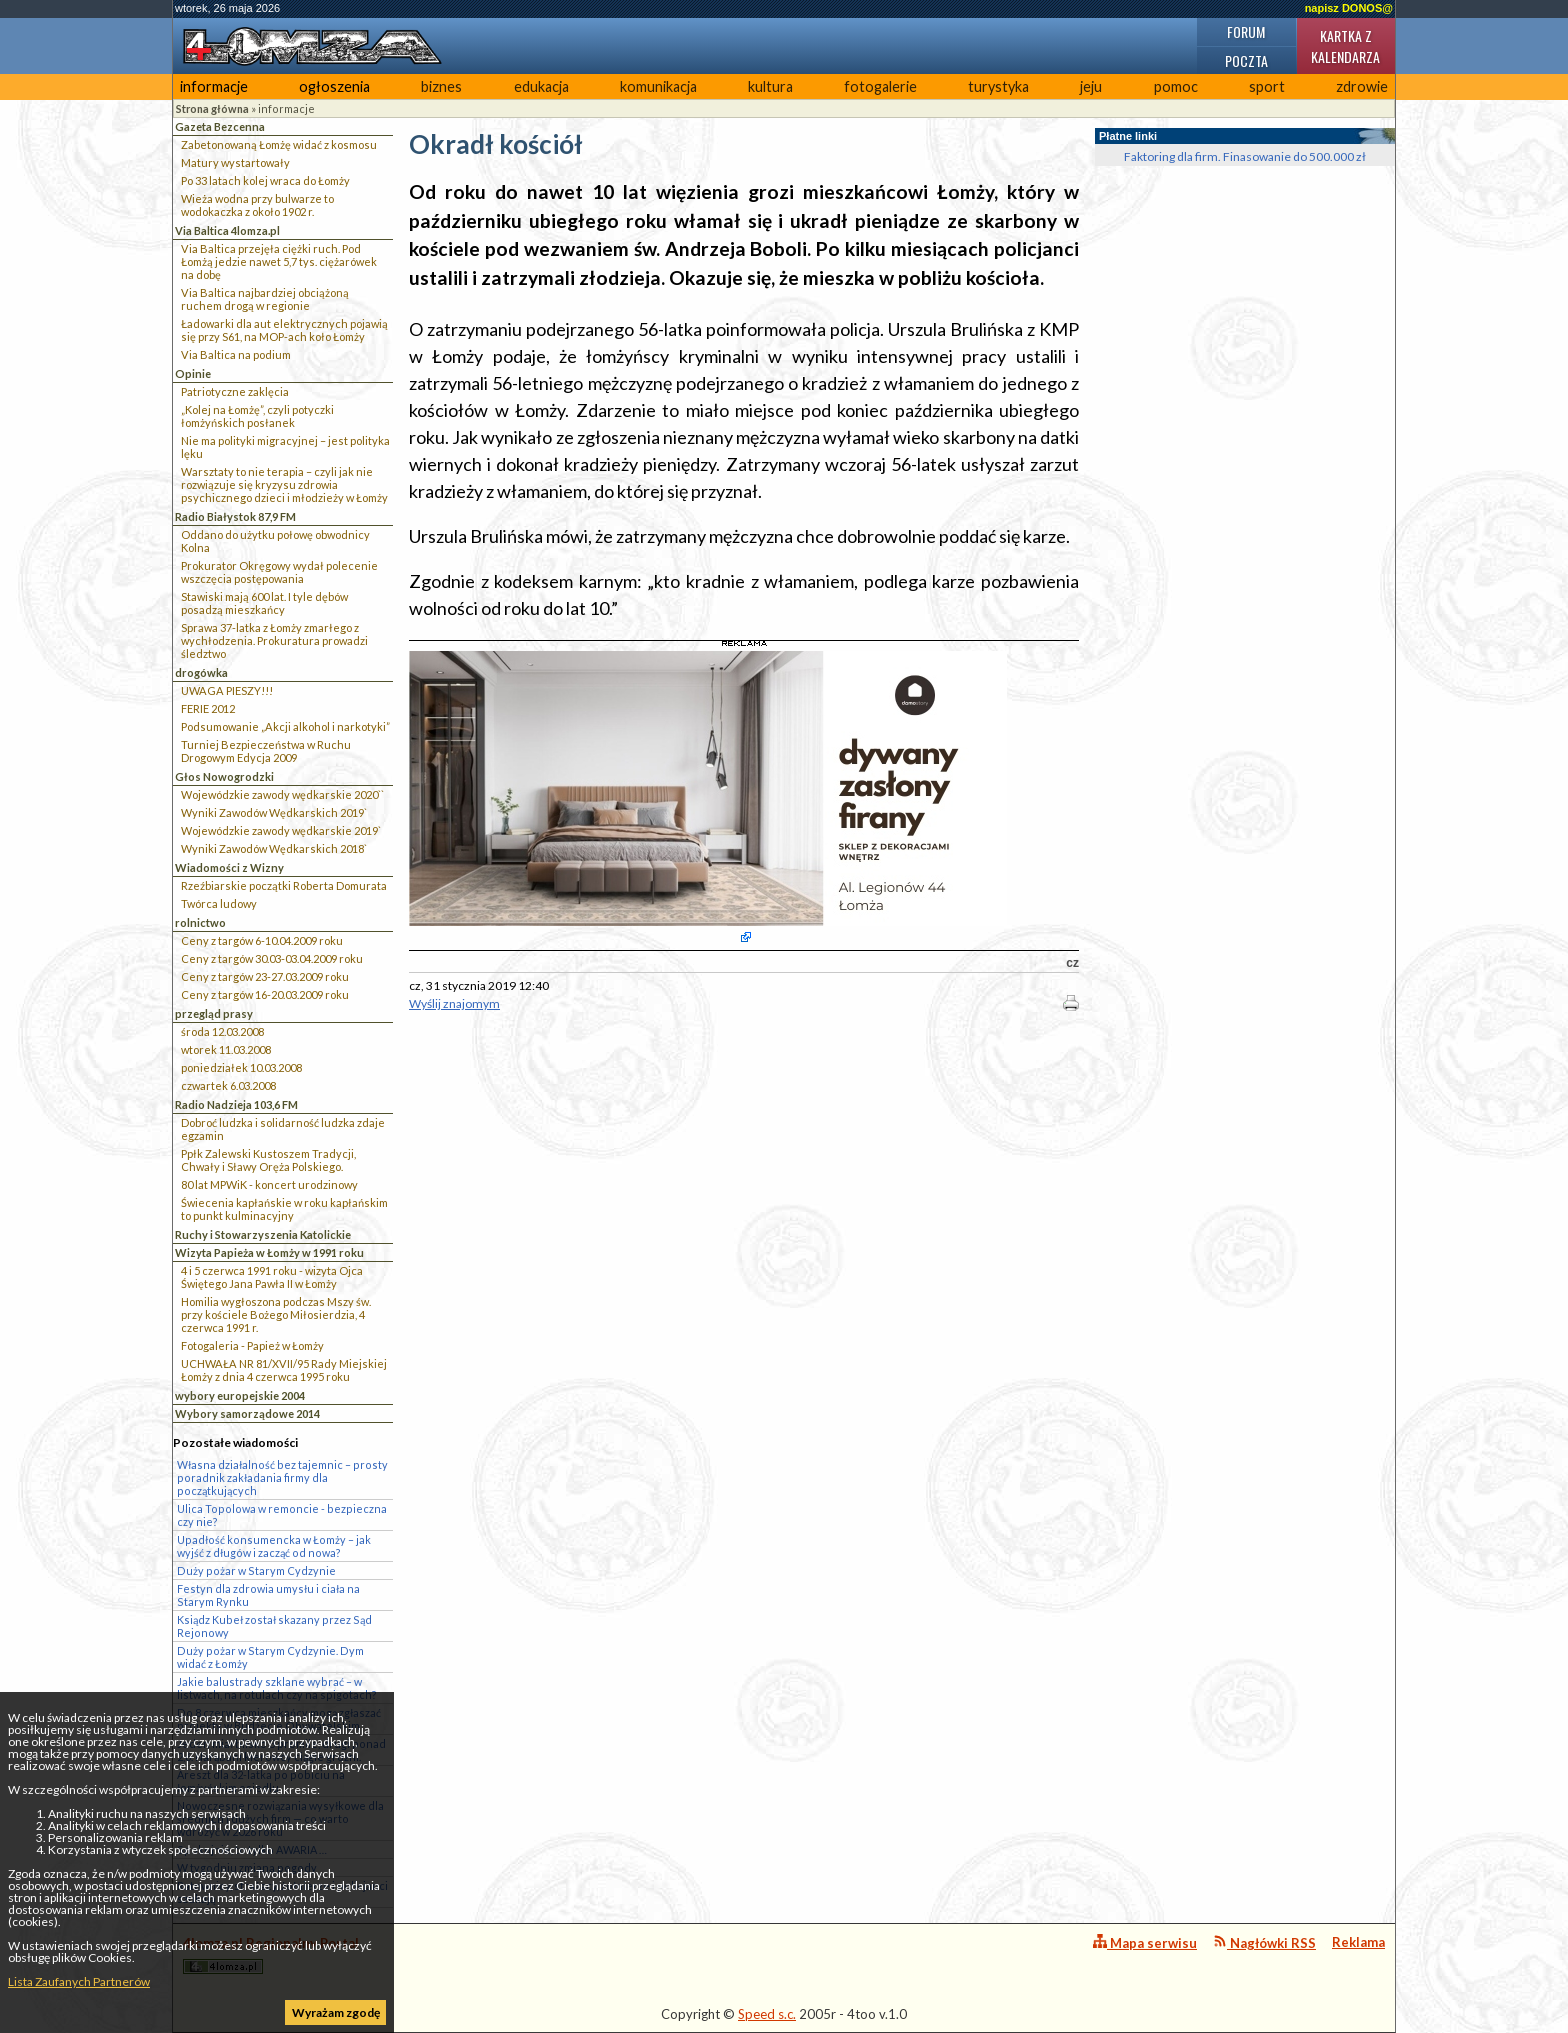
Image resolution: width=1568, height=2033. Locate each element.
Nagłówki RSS (1264, 1942)
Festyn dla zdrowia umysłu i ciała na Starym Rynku (268, 1595)
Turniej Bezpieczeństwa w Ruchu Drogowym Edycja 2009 (266, 751)
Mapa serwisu (1145, 1942)
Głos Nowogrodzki (224, 776)
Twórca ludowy (219, 903)
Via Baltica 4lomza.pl (227, 230)
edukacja (541, 86)
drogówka (201, 672)
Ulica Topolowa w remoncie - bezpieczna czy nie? (282, 1515)
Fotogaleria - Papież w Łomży (252, 1345)
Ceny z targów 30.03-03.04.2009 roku (272, 958)
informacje (214, 86)
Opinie (193, 373)
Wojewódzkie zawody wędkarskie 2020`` (282, 794)
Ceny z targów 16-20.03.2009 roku (265, 994)
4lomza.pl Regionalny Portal (271, 1954)
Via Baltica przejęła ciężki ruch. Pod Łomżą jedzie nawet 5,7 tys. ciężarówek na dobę (279, 261)
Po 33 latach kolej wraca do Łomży (265, 180)
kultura (770, 86)
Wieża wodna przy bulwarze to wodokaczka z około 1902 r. (257, 205)
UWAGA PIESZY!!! (227, 690)
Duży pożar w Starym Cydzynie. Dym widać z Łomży (270, 1657)
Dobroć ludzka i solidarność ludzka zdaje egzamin (283, 1129)
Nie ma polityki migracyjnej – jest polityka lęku (285, 447)
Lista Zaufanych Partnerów (79, 1981)
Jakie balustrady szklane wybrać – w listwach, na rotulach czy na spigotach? (277, 1688)
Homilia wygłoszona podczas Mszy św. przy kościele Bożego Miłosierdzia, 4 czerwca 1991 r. (276, 1314)
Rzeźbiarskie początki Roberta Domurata (284, 885)
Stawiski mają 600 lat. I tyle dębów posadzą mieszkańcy (264, 603)
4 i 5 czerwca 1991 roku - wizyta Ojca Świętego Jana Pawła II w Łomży (272, 1277)
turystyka (998, 86)
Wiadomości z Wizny (229, 867)
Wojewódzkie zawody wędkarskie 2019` (281, 830)
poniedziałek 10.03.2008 (241, 1067)
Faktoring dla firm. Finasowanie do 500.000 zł (1245, 156)
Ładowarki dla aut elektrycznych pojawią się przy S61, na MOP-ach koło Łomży (284, 330)
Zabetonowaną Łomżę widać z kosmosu (279, 144)
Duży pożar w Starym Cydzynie (256, 1570)
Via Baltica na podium (236, 354)
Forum (1246, 31)
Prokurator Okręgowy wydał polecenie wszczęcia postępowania (279, 572)
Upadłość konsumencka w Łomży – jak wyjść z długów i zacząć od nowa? (274, 1546)
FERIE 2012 (208, 708)
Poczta (1246, 60)
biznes (441, 86)
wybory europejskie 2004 (240, 1395)
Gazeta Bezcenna (220, 126)
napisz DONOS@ (1349, 8)
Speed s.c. (767, 2014)
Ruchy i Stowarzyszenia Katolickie (263, 1234)
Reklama (1358, 1942)
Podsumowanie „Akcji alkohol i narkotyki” (285, 726)
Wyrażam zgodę (336, 2012)
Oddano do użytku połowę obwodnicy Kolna (275, 541)
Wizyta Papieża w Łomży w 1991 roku (269, 1252)
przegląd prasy (214, 1013)
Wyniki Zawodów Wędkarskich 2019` (274, 812)
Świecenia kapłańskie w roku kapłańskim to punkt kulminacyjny (284, 1209)
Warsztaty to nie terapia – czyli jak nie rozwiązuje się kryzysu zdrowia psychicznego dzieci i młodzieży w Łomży (284, 484)
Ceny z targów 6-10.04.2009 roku (262, 940)
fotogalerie (880, 86)
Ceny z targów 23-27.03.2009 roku (265, 976)
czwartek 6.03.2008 (228, 1085)
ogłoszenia (334, 86)
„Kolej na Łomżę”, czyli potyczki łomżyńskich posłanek (257, 416)
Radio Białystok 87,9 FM (235, 516)
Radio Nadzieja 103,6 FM (236, 1104)
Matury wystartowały (235, 162)
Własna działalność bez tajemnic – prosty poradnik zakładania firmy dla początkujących (282, 1477)
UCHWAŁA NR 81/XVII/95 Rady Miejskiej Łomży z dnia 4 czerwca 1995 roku (284, 1370)
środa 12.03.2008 (222, 1031)
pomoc (1176, 86)
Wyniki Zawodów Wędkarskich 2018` (274, 848)
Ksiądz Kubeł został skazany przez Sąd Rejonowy (274, 1626)
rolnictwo (200, 922)
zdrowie (1362, 86)
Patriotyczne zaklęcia (235, 391)
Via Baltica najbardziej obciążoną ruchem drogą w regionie (265, 299)
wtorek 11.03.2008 (226, 1049)
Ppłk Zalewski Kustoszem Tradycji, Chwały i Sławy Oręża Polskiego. (268, 1160)
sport (1267, 86)
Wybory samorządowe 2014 (247, 1413)
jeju (1091, 86)
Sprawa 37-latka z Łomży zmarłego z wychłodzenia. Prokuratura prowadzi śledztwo (274, 640)
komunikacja (658, 86)
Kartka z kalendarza (1345, 46)
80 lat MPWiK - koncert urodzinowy (269, 1184)
